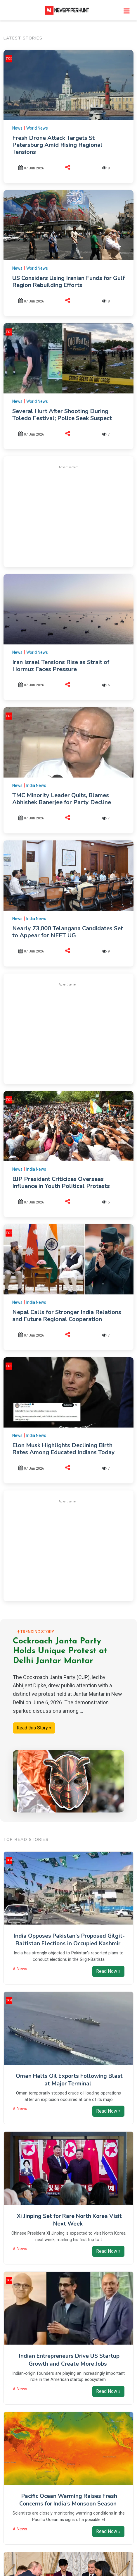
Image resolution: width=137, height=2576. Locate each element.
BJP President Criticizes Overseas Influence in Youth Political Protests (61, 1182)
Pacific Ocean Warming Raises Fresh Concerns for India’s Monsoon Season (68, 2500)
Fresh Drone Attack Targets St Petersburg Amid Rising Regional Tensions (57, 145)
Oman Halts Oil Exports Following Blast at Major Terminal (69, 2079)
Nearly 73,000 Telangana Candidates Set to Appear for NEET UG (67, 931)
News (17, 128)
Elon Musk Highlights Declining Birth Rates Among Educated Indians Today (63, 1448)
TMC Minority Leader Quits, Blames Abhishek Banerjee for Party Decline (61, 798)
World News (37, 128)
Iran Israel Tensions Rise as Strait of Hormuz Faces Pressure (60, 665)
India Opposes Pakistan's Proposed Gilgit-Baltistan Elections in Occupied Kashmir (69, 1939)
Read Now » (108, 1971)
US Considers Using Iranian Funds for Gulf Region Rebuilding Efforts (68, 281)
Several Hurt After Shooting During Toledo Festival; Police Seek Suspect (62, 414)
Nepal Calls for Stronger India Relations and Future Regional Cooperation (66, 1315)
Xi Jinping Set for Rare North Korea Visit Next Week (69, 2220)
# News (20, 1968)
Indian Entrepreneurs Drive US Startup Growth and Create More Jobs (69, 2359)
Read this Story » (34, 1728)
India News (36, 785)
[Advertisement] (69, 515)
